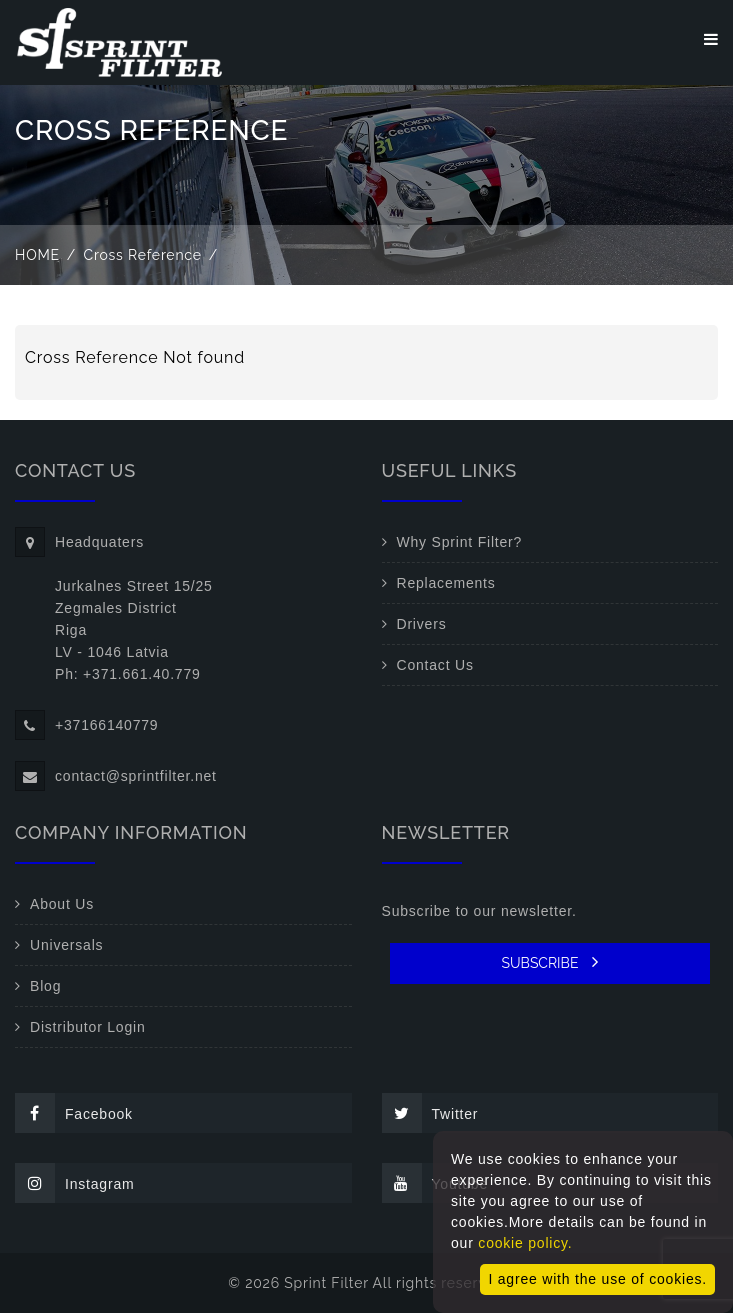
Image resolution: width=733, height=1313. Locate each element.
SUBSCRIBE (549, 962)
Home (37, 255)
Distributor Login (88, 1027)
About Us (62, 904)
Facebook (74, 1113)
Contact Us (435, 665)
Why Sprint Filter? (460, 542)
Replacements (446, 583)
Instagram (74, 1183)
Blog (45, 986)
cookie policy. (525, 1243)
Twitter (430, 1113)
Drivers (422, 624)
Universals (66, 945)
